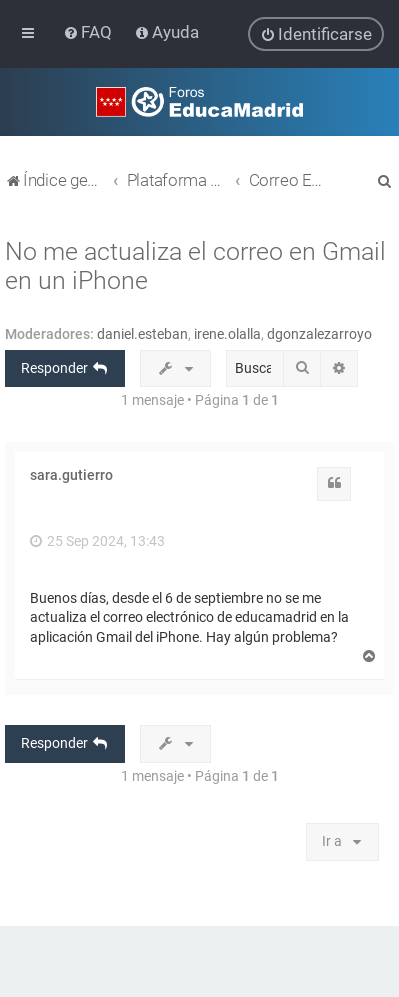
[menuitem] (89, 32)
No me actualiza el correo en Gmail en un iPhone (195, 265)
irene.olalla (227, 333)
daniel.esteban (142, 333)
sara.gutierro (71, 475)
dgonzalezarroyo (319, 333)
